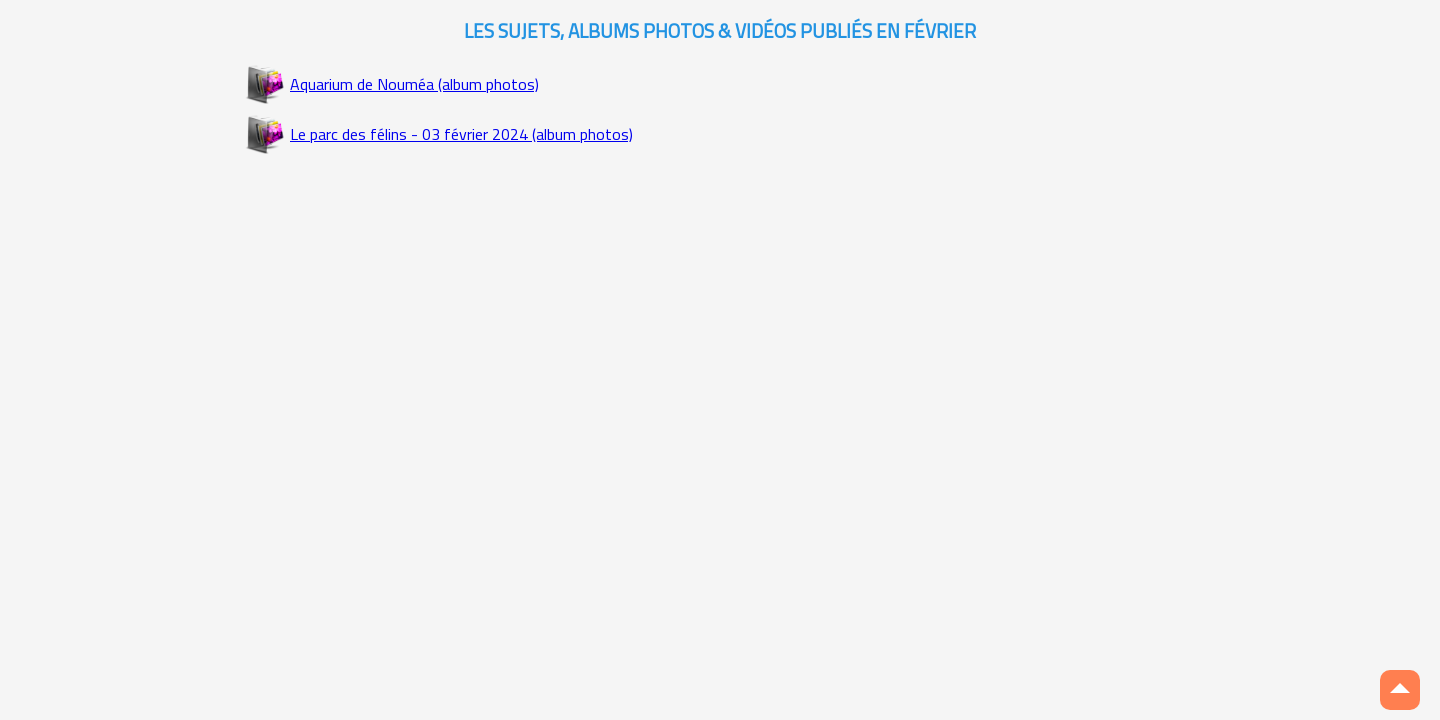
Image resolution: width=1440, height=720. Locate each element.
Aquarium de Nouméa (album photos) (414, 84)
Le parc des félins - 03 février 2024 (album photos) (461, 134)
